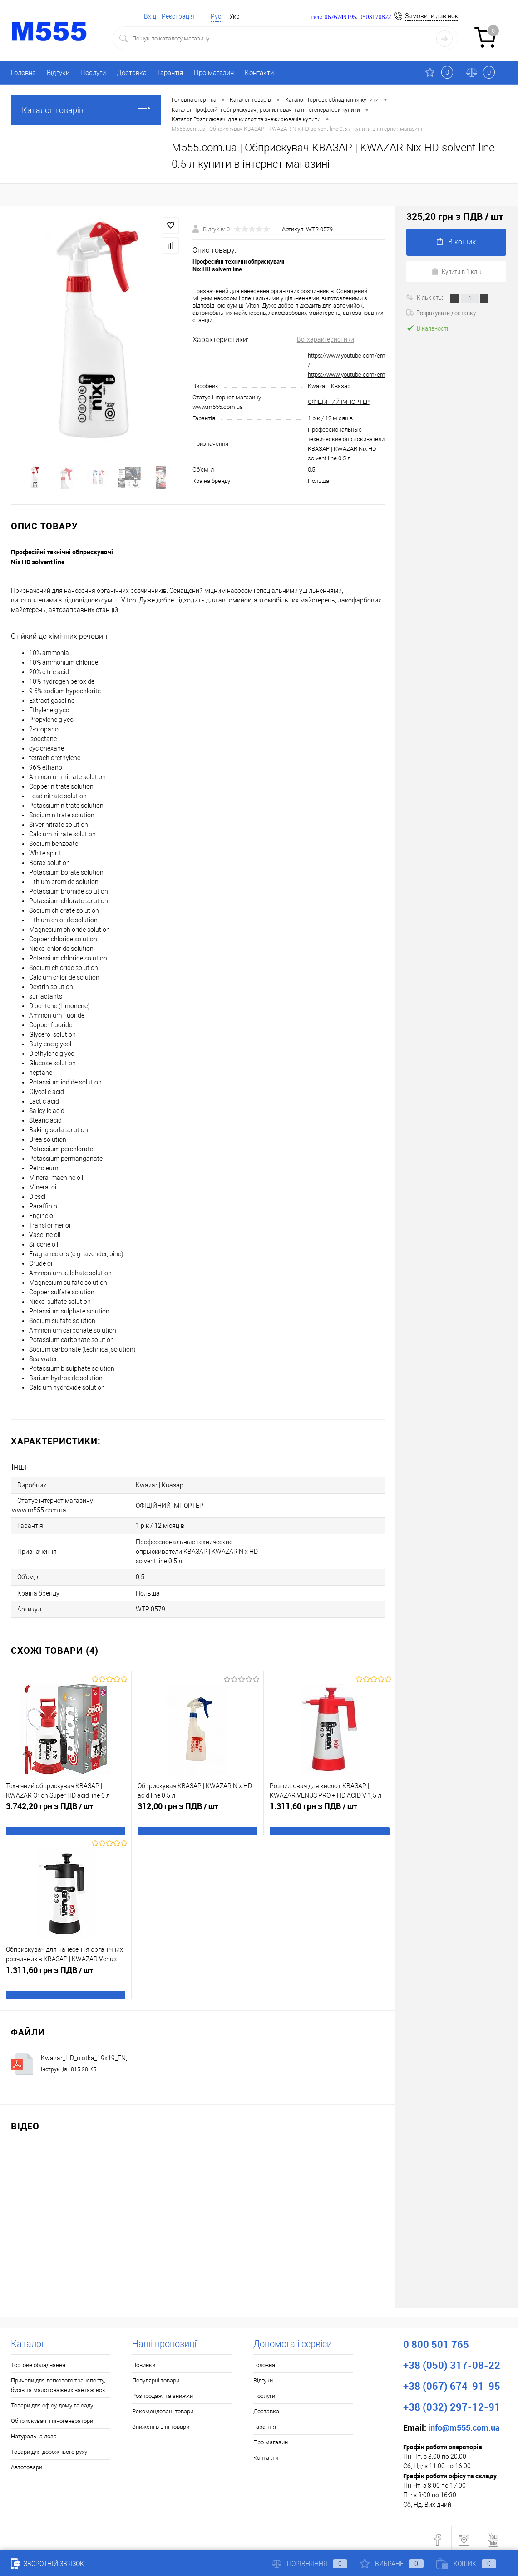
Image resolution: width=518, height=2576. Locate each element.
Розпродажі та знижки (162, 2393)
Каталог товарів (86, 110)
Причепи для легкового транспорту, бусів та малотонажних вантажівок (58, 2382)
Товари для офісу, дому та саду (52, 2402)
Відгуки (58, 73)
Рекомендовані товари (162, 2408)
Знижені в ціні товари (160, 2424)
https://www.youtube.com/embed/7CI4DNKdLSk (370, 375)
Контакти (259, 73)
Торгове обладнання (38, 2362)
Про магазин (214, 73)
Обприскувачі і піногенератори (52, 2418)
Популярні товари (155, 2377)
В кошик (456, 242)
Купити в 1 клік (456, 271)
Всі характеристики (325, 339)
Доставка (132, 73)
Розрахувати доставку (441, 312)
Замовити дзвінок (431, 16)
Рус (216, 16)
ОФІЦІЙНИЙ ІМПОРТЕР (339, 402)
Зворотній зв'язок (47, 2563)
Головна (23, 73)
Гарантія (170, 73)
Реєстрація (178, 16)
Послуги (93, 73)
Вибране (392, 2563)
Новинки (143, 2362)
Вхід (150, 16)
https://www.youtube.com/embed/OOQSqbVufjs (370, 356)
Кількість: (430, 297)
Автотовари (26, 2464)
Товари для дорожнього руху (49, 2449)
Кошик (466, 2563)
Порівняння (309, 2563)
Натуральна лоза (34, 2433)
